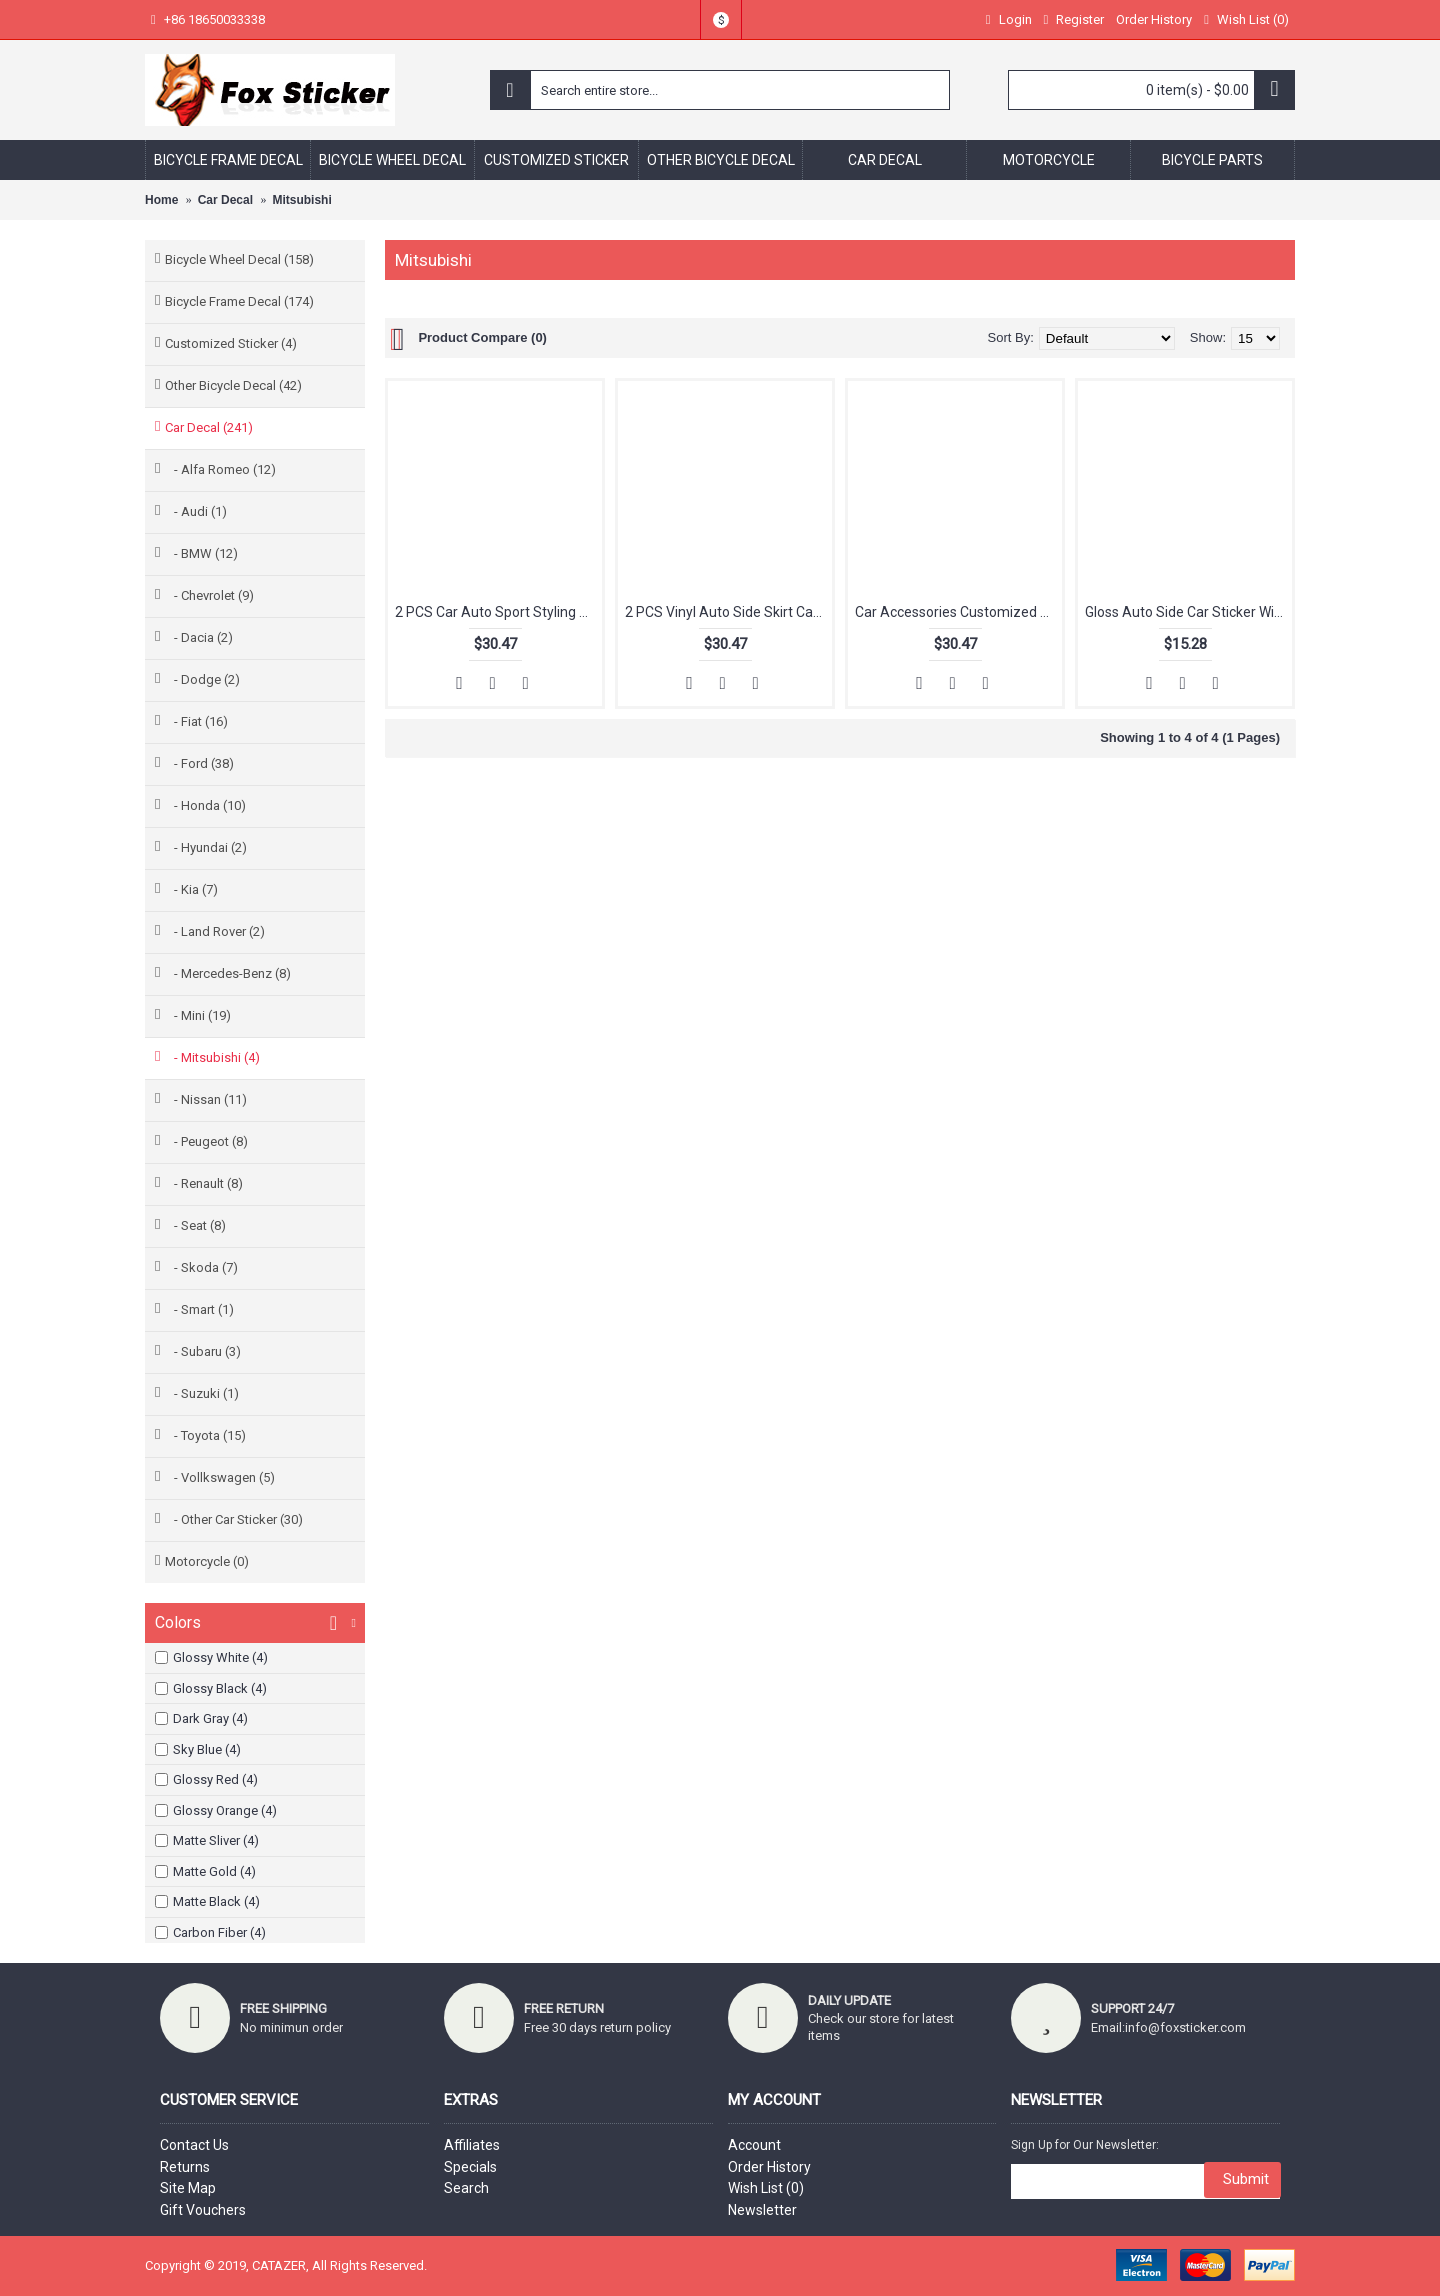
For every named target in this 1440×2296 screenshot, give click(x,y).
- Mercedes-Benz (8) (228, 973)
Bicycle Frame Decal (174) (239, 301)
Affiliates (472, 2145)
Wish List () (766, 2188)
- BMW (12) (201, 553)
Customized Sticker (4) (231, 343)
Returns (185, 2167)
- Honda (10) (205, 805)
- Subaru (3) (203, 1351)
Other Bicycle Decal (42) (233, 385)
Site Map (188, 2188)
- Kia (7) (191, 889)
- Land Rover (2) (215, 931)
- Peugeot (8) (206, 1141)
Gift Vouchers (203, 2210)
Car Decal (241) (209, 427)
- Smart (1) (199, 1309)
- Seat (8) (195, 1225)
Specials (470, 2167)
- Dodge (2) (202, 679)
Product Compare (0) (482, 337)
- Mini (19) (198, 1015)
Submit (1242, 2178)
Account (754, 2145)
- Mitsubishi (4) (212, 1057)
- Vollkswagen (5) (220, 1477)
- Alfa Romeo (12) (220, 469)
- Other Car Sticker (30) (234, 1519)
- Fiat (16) (196, 721)
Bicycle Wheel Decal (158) (239, 259)
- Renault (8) (204, 1183)
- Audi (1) (196, 511)
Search (466, 2188)
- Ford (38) (199, 763)
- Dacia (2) (199, 637)
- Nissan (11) (206, 1099)
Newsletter (762, 2210)
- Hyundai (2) (206, 847)
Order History (769, 2167)
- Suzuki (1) (202, 1393)
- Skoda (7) (201, 1267)
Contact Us (194, 2145)
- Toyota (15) (205, 1435)
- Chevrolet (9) (209, 595)
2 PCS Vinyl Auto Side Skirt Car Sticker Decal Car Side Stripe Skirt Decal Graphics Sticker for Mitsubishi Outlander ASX (728, 612)
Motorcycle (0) (207, 1561)
